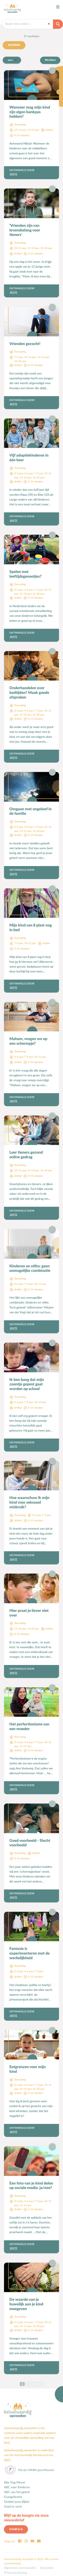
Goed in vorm (13, 2506)
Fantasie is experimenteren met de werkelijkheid (29, 1953)
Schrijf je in (16, 2529)
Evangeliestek (13, 2497)
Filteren (14, 45)
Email (39, 2541)
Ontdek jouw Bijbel (16, 2501)
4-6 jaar (28, 473)
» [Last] (40, 2384)
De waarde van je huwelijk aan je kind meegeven (26, 2304)
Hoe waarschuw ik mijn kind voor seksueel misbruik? (29, 1502)
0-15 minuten (21, 135)
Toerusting (20, 124)
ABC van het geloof (17, 2492)
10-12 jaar (20, 130)
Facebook (20, 2541)
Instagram (26, 2541)
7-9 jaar (18, 357)
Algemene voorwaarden (20, 2568)
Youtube (32, 2541)
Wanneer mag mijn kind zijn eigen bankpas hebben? (29, 112)
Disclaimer (47, 2568)
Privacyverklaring (15, 2572)
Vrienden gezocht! (24, 344)
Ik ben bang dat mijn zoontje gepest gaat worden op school (26, 1384)
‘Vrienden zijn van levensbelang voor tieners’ (24, 230)
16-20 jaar (46, 248)
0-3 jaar (18, 473)
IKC (7, 2460)
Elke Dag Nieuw (14, 2482)
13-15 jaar (33, 130)
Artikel (49, 130)
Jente (13, 174)
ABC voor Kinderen (17, 2487)
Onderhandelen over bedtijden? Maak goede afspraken (29, 692)
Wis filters (50, 60)
